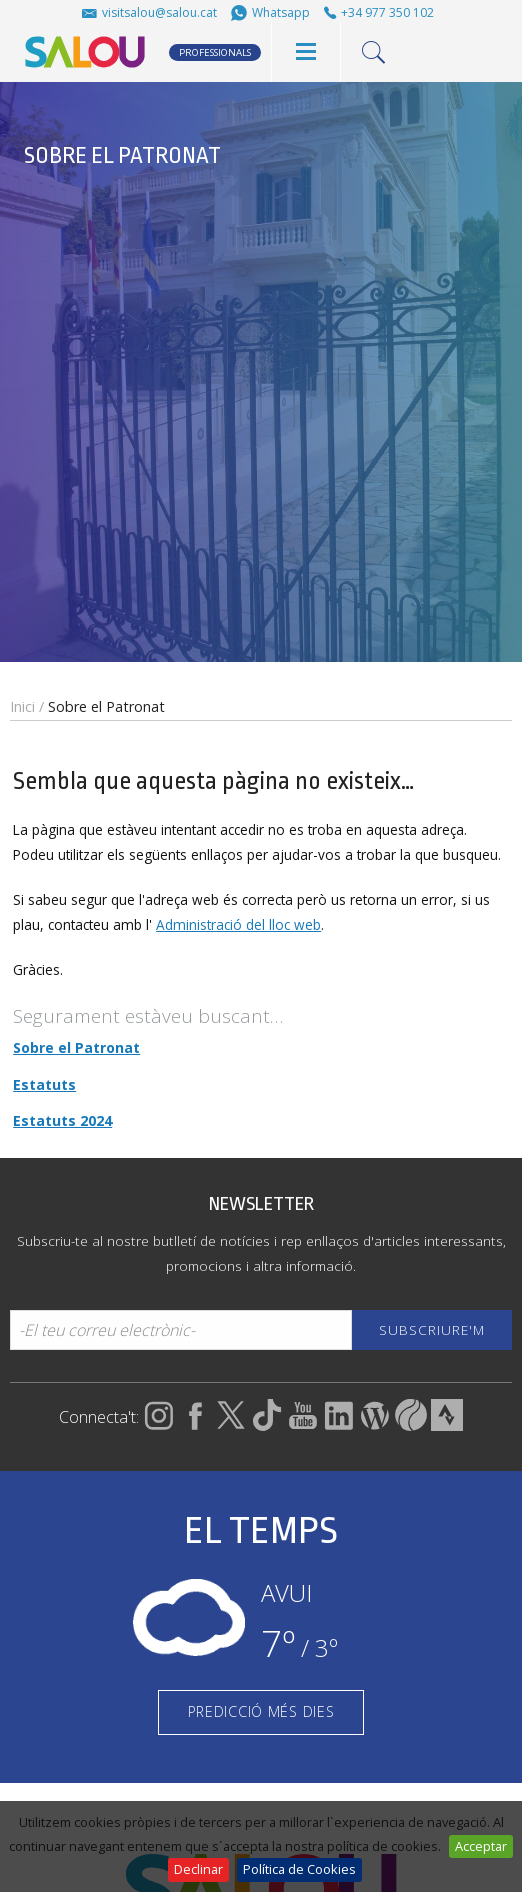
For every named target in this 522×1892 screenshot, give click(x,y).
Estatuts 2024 (62, 1120)
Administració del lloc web (238, 924)
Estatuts (44, 1084)
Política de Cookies (299, 1869)
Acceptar (481, 1846)
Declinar (198, 1869)
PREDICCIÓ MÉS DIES (261, 1711)
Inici (22, 706)
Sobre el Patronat (76, 1047)
